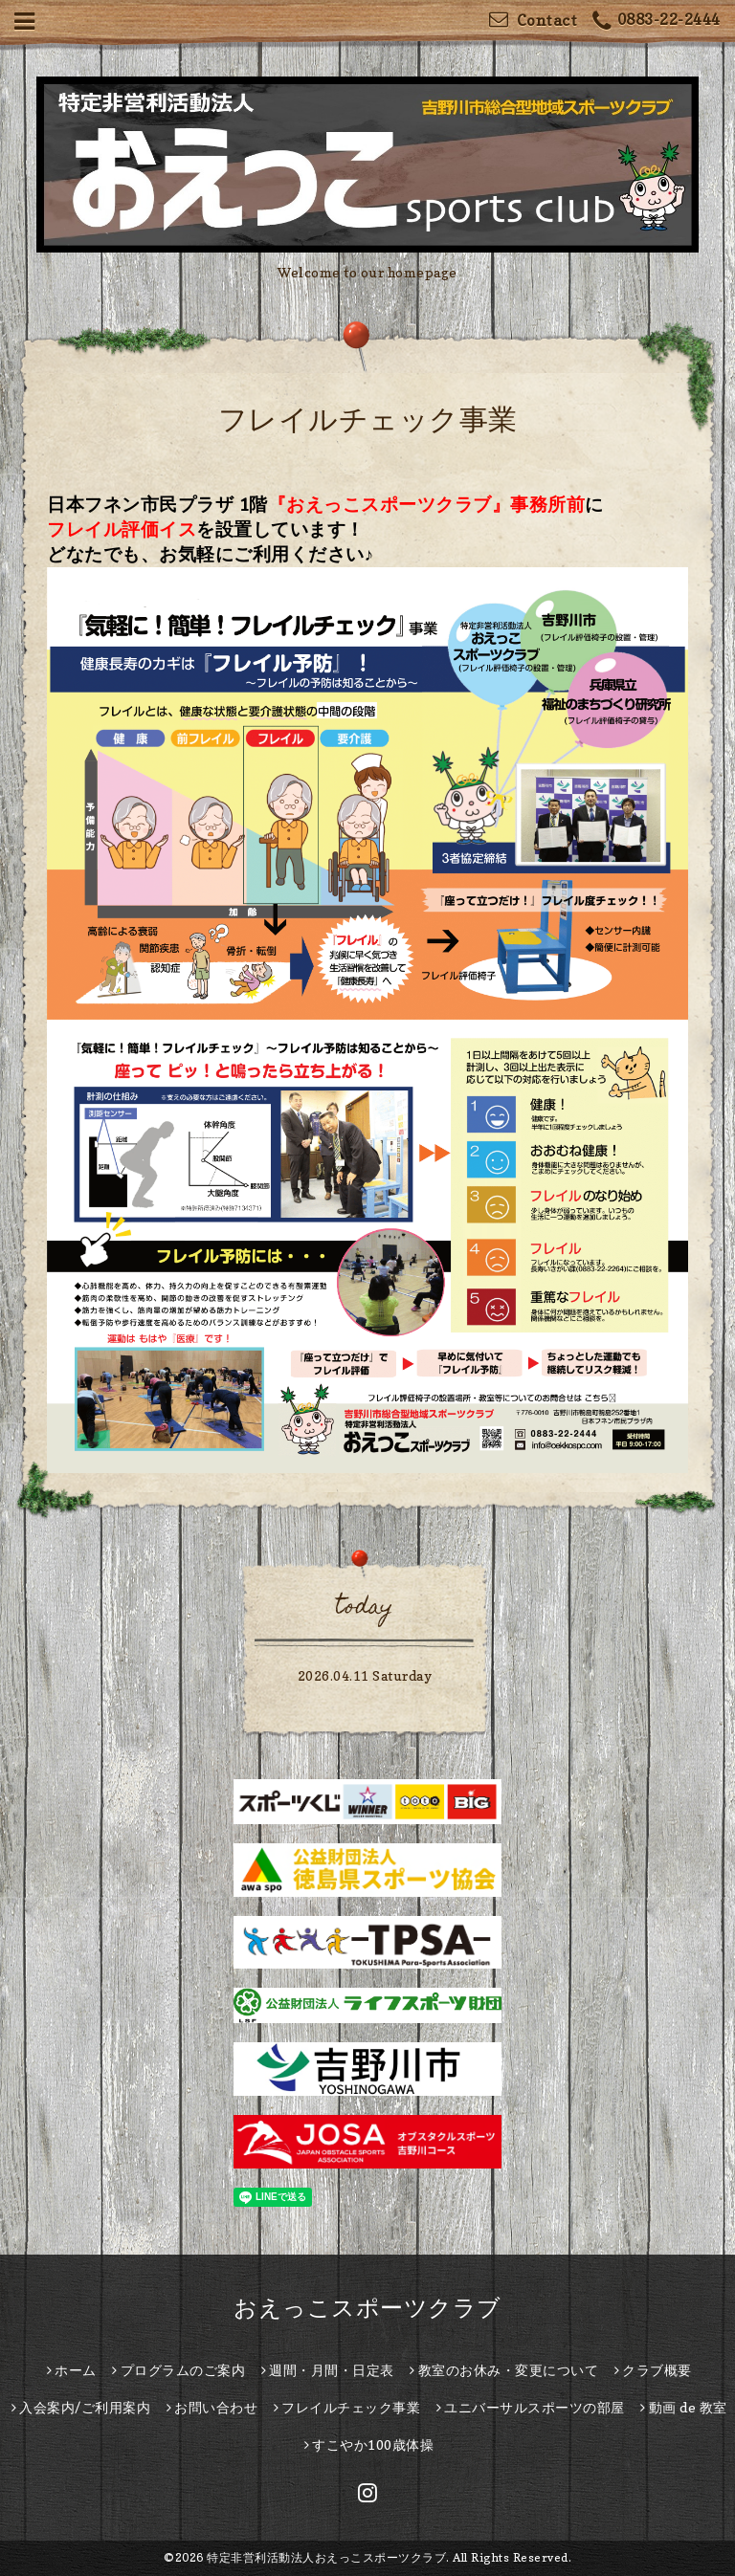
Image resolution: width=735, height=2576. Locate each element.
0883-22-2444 (656, 21)
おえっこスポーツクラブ (367, 2308)
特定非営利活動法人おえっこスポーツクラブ (326, 2557)
